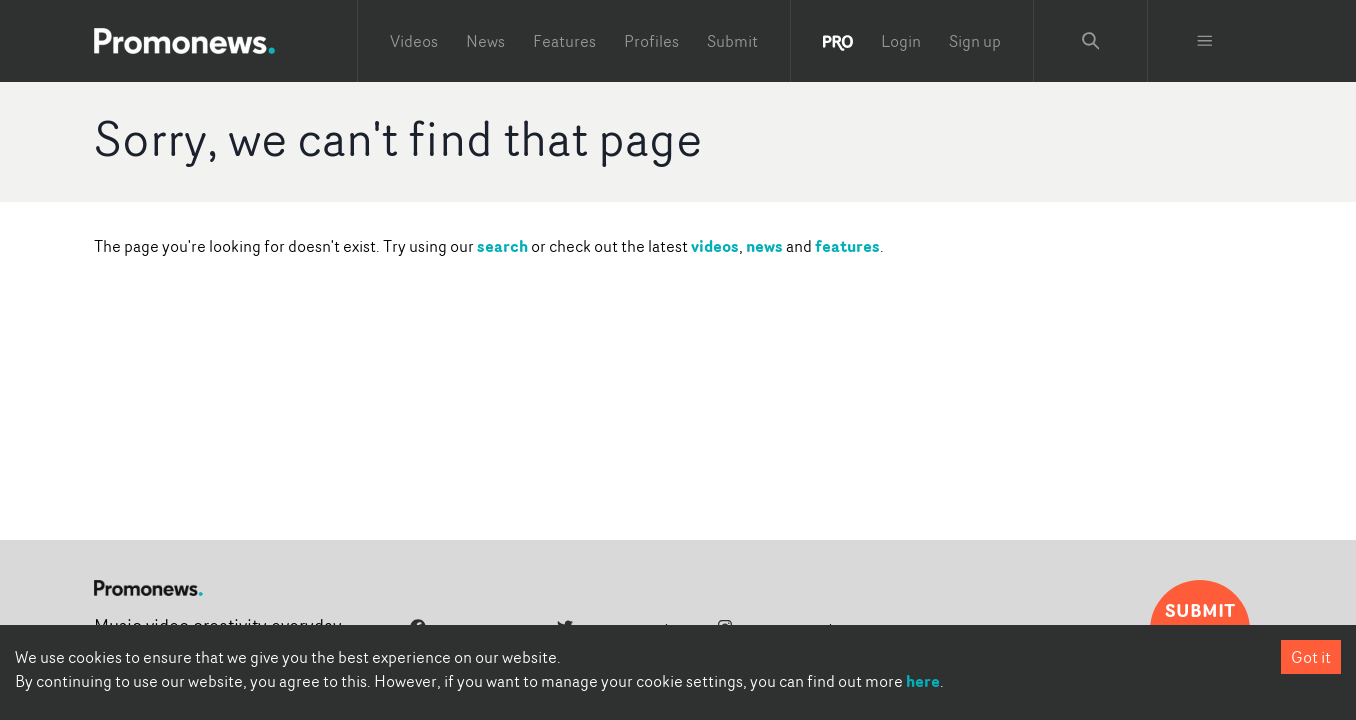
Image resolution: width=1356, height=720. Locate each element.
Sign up (975, 41)
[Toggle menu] (1205, 41)
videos (715, 246)
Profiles (651, 41)
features (847, 246)
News (485, 41)
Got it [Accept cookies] (1311, 657)
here (923, 681)
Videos (414, 41)
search (502, 246)
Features (564, 41)
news (764, 246)
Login (901, 41)
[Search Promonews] (1091, 41)
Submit (732, 41)
